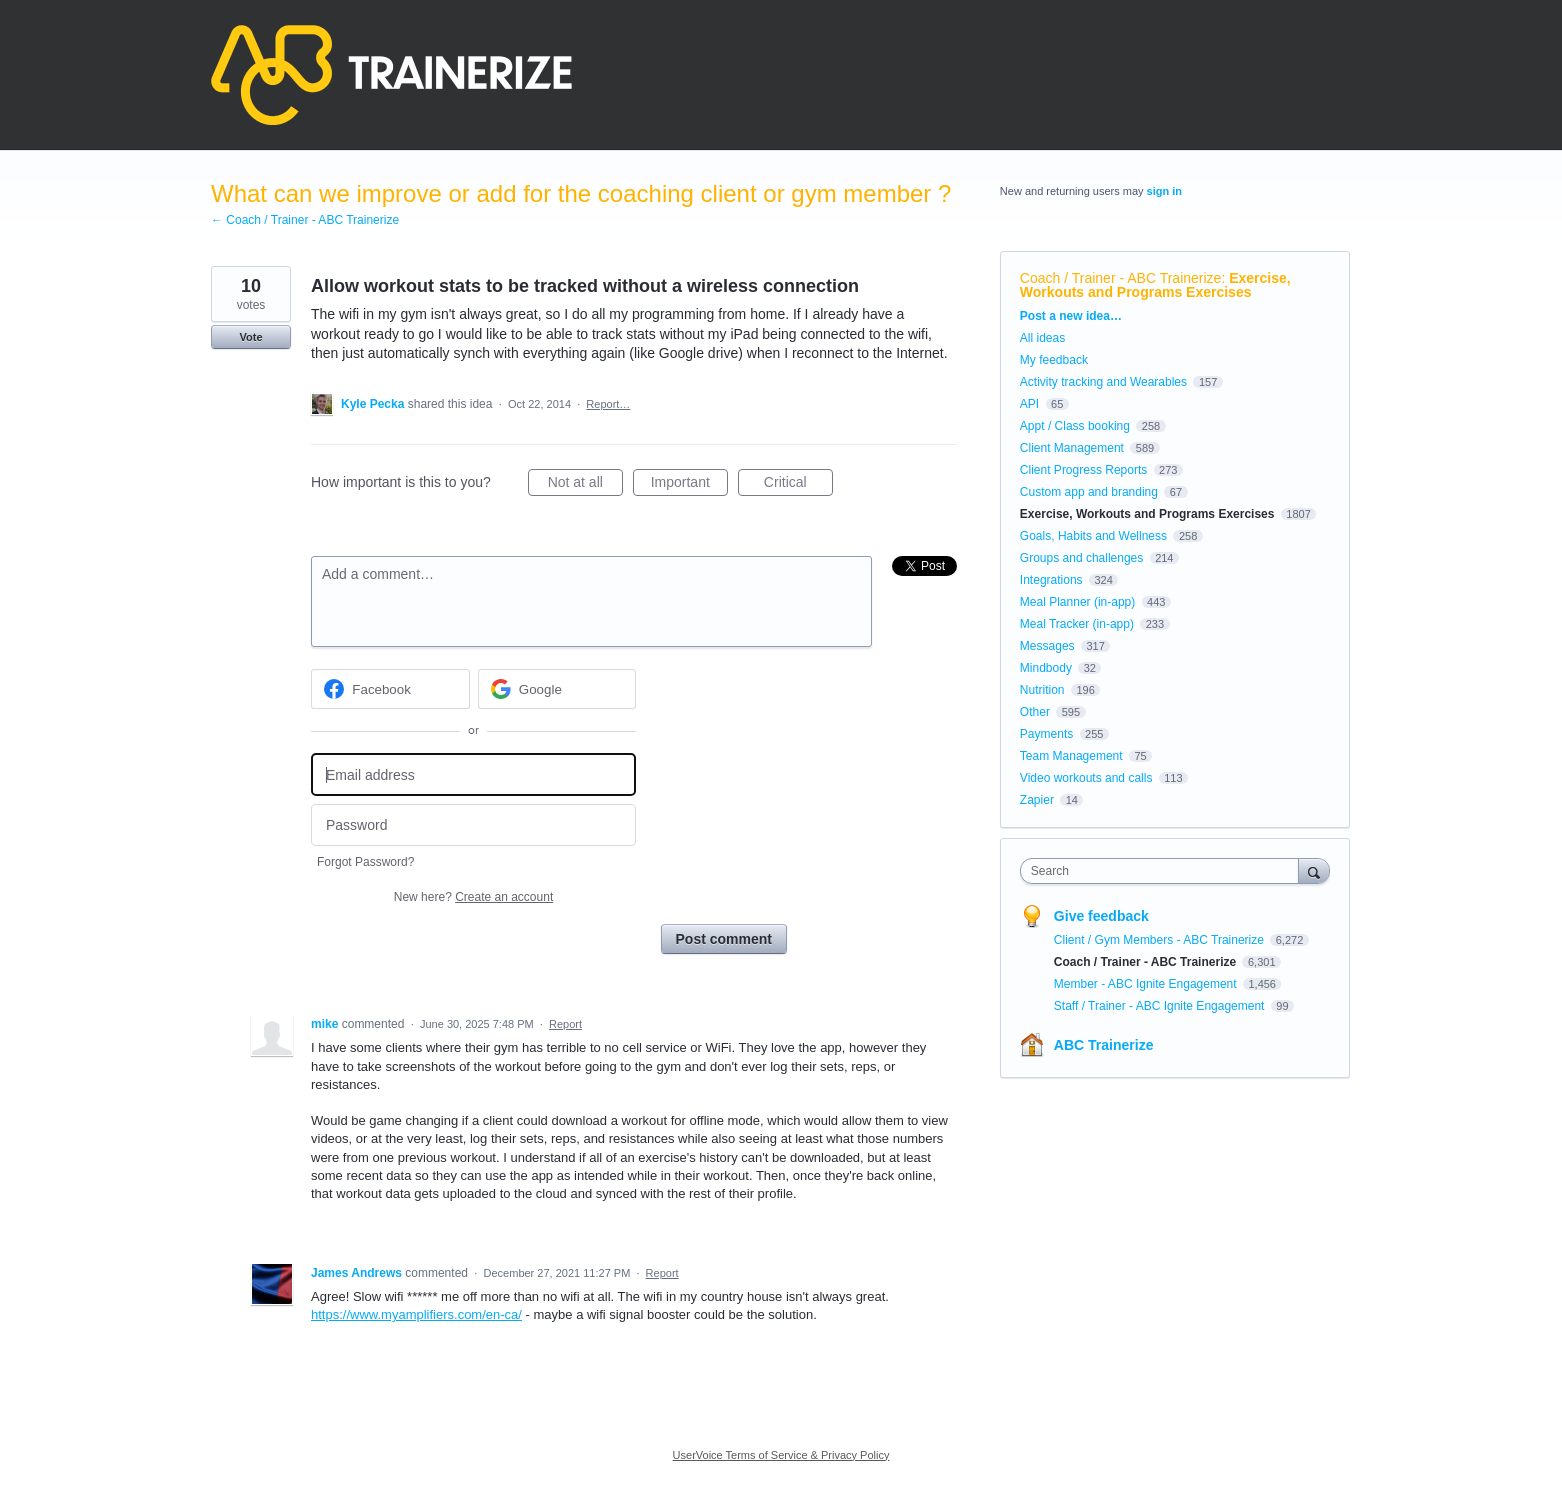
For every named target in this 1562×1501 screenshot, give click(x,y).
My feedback (1054, 360)
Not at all (585, 485)
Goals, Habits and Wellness (1093, 536)
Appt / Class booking (1075, 426)
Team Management (1071, 756)
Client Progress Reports (1083, 470)
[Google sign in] (557, 689)
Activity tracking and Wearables (1103, 382)
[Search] (1314, 870)
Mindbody (1046, 668)
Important (689, 485)
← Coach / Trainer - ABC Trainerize (305, 220)
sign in (1164, 191)
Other (1035, 712)
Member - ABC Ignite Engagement (1147, 984)
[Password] (473, 825)
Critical (798, 485)
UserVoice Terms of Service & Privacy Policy (781, 1455)
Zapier (1037, 800)
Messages (1047, 646)
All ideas (1042, 338)
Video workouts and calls (1086, 778)
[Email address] (473, 774)
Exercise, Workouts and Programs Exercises (1155, 285)
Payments (1046, 734)
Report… (608, 404)
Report (565, 1024)
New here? (473, 897)
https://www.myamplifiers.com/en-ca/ (416, 1314)
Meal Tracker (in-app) (1077, 624)
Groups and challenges (1081, 558)
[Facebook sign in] (390, 689)
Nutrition (1042, 690)
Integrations (1051, 580)
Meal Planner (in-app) (1077, 602)
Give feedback (1101, 916)
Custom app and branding (1089, 492)
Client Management (1072, 448)
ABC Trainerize (1104, 1045)
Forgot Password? (365, 862)
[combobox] (1164, 871)
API (1029, 404)
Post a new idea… (1071, 316)
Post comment (724, 939)
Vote (250, 337)
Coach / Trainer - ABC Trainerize (1121, 278)
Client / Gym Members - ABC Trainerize (1160, 940)
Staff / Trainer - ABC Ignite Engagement (1161, 1006)
